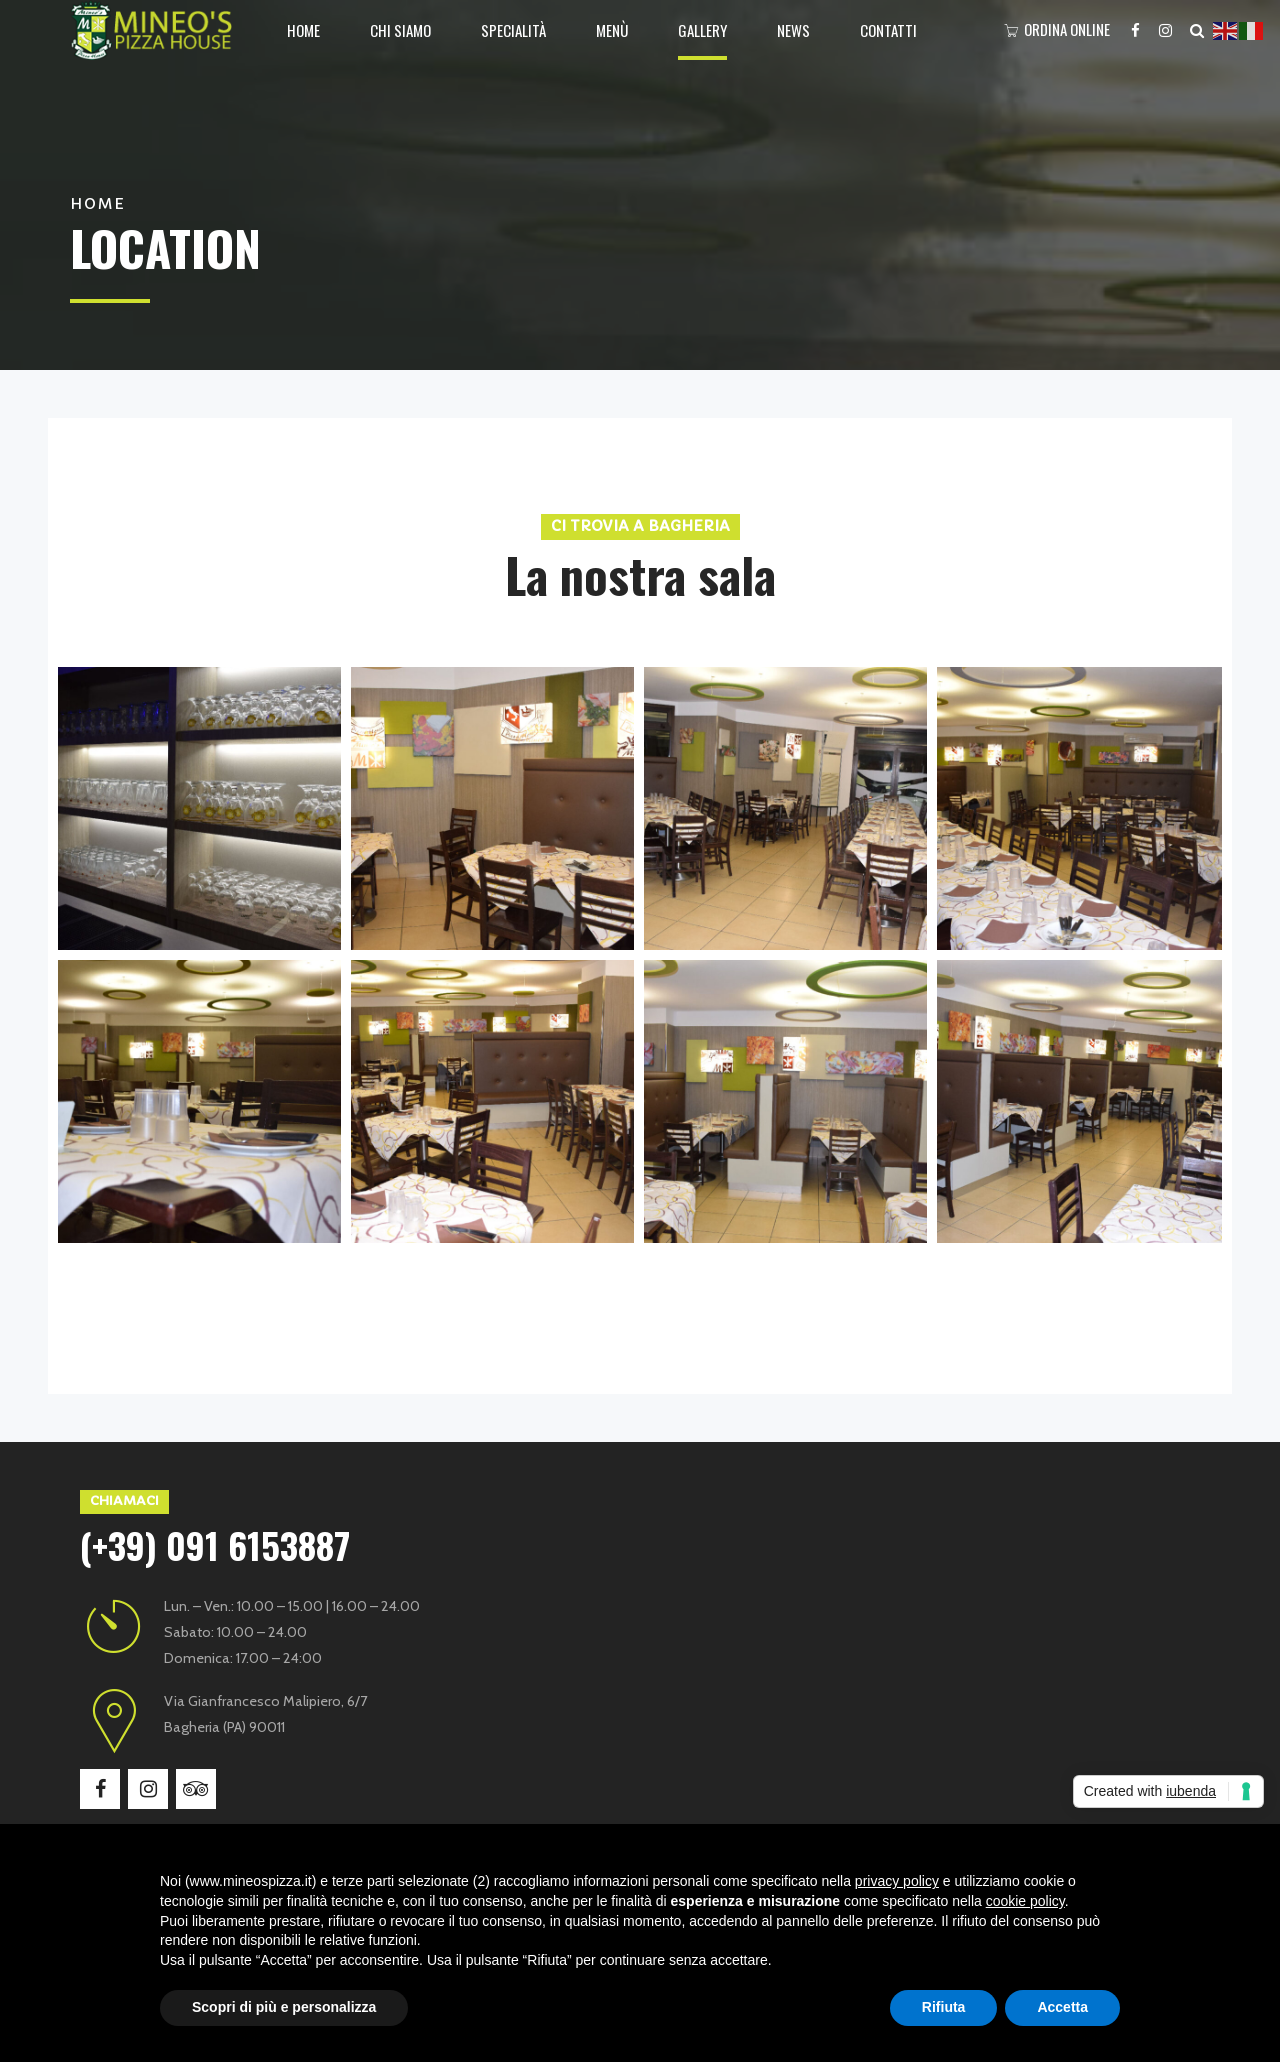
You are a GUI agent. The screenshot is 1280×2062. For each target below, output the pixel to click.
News (793, 30)
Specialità (513, 30)
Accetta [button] (1062, 2007)
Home (303, 30)
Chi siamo (400, 30)
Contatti (888, 30)
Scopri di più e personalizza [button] (284, 2007)
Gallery (702, 30)
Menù (612, 30)
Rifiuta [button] (944, 2007)
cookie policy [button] (1025, 1901)
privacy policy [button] (897, 1881)
